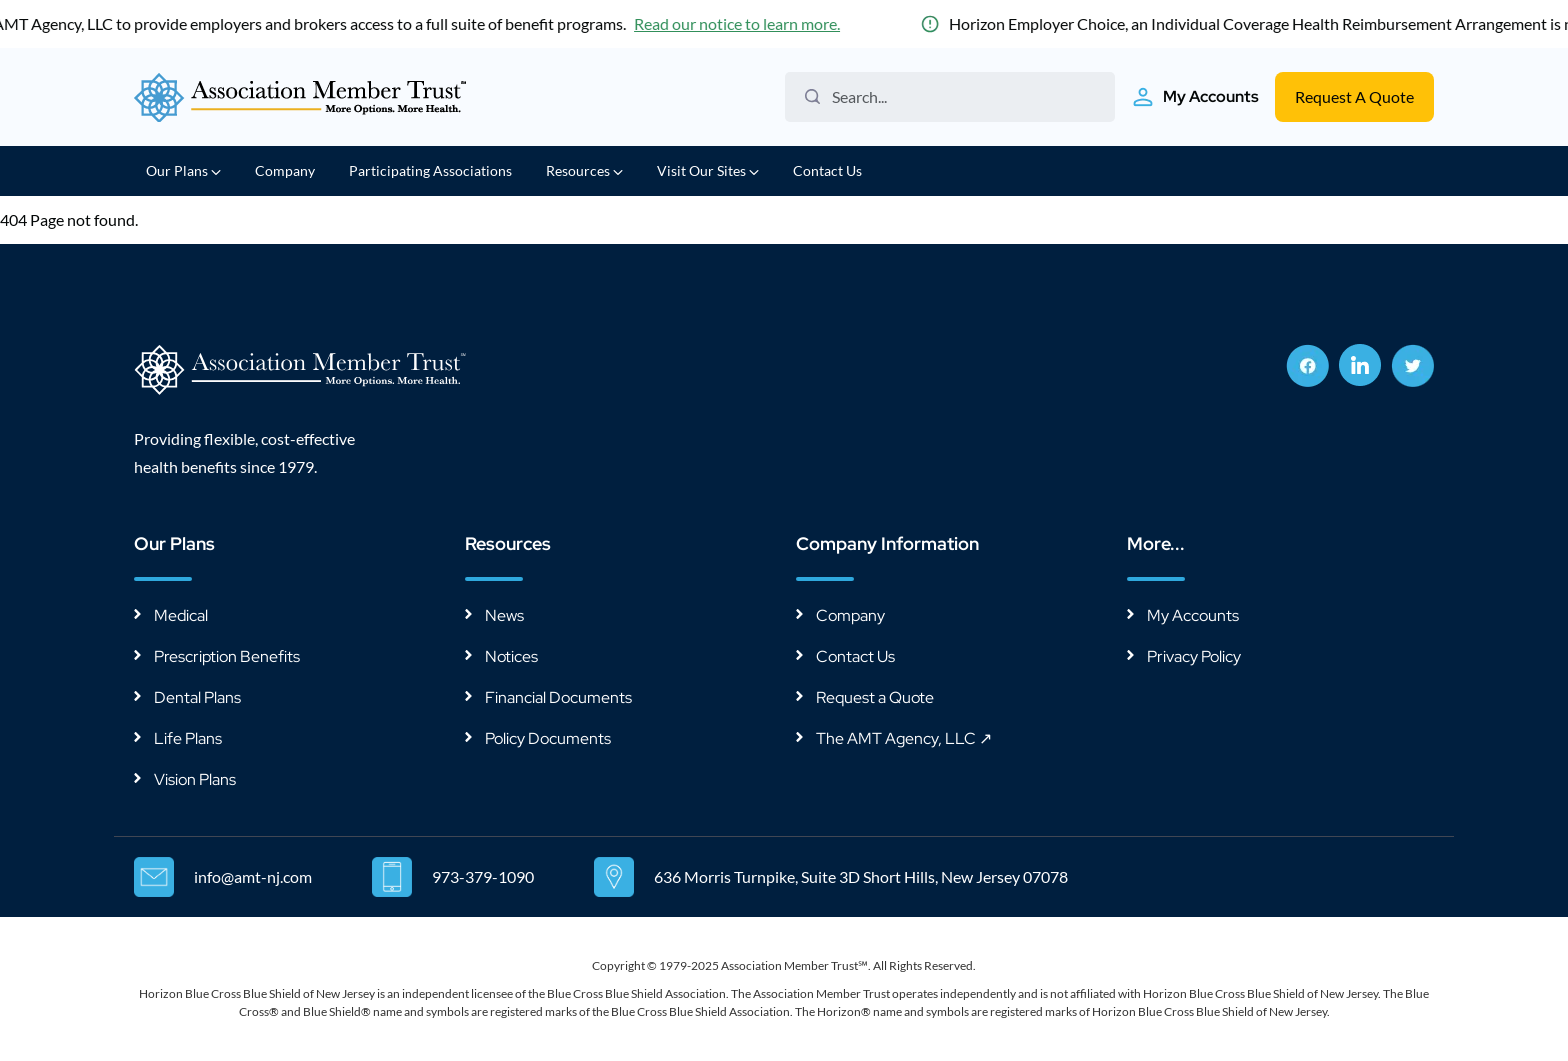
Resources (584, 170)
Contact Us (827, 170)
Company (285, 170)
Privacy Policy (1194, 656)
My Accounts (1193, 615)
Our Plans (183, 170)
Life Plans (188, 738)
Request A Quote (1354, 96)
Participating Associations (430, 170)
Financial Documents (558, 697)
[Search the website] (957, 97)
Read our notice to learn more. (758, 23)
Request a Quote (875, 697)
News (504, 615)
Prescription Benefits (227, 656)
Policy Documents (548, 738)
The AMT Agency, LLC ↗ (904, 738)
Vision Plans (195, 779)
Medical (181, 615)
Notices (511, 656)
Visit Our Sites (708, 170)
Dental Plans (197, 697)
